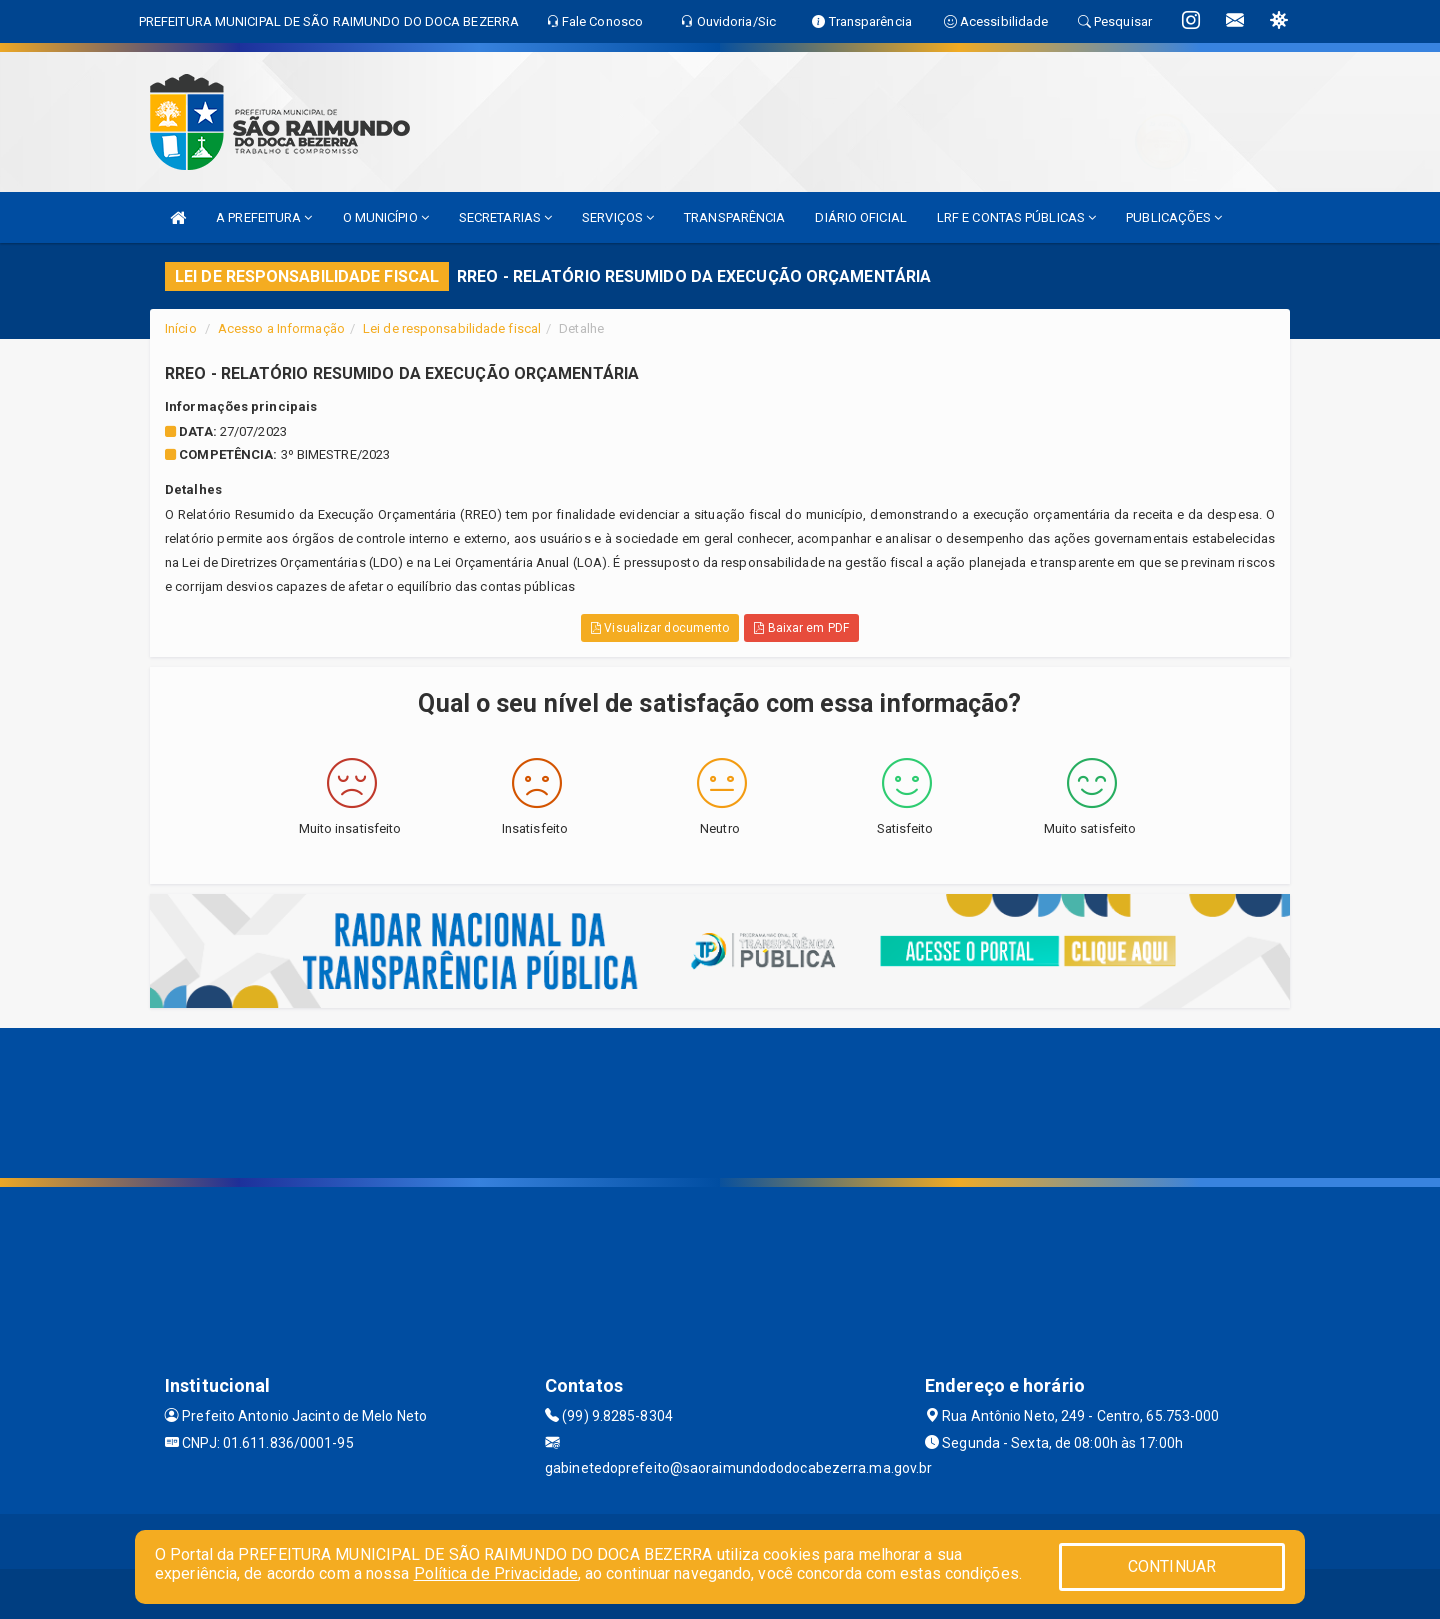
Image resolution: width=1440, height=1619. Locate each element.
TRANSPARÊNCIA (734, 217)
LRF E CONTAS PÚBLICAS (1016, 217)
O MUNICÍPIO (386, 217)
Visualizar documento (660, 628)
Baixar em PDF (801, 628)
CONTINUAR (1172, 1566)
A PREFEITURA (264, 217)
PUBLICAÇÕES (1174, 217)
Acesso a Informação (281, 328)
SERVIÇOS (618, 217)
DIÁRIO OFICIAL (860, 217)
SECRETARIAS (505, 217)
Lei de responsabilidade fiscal (452, 328)
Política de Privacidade (496, 1573)
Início (181, 328)
